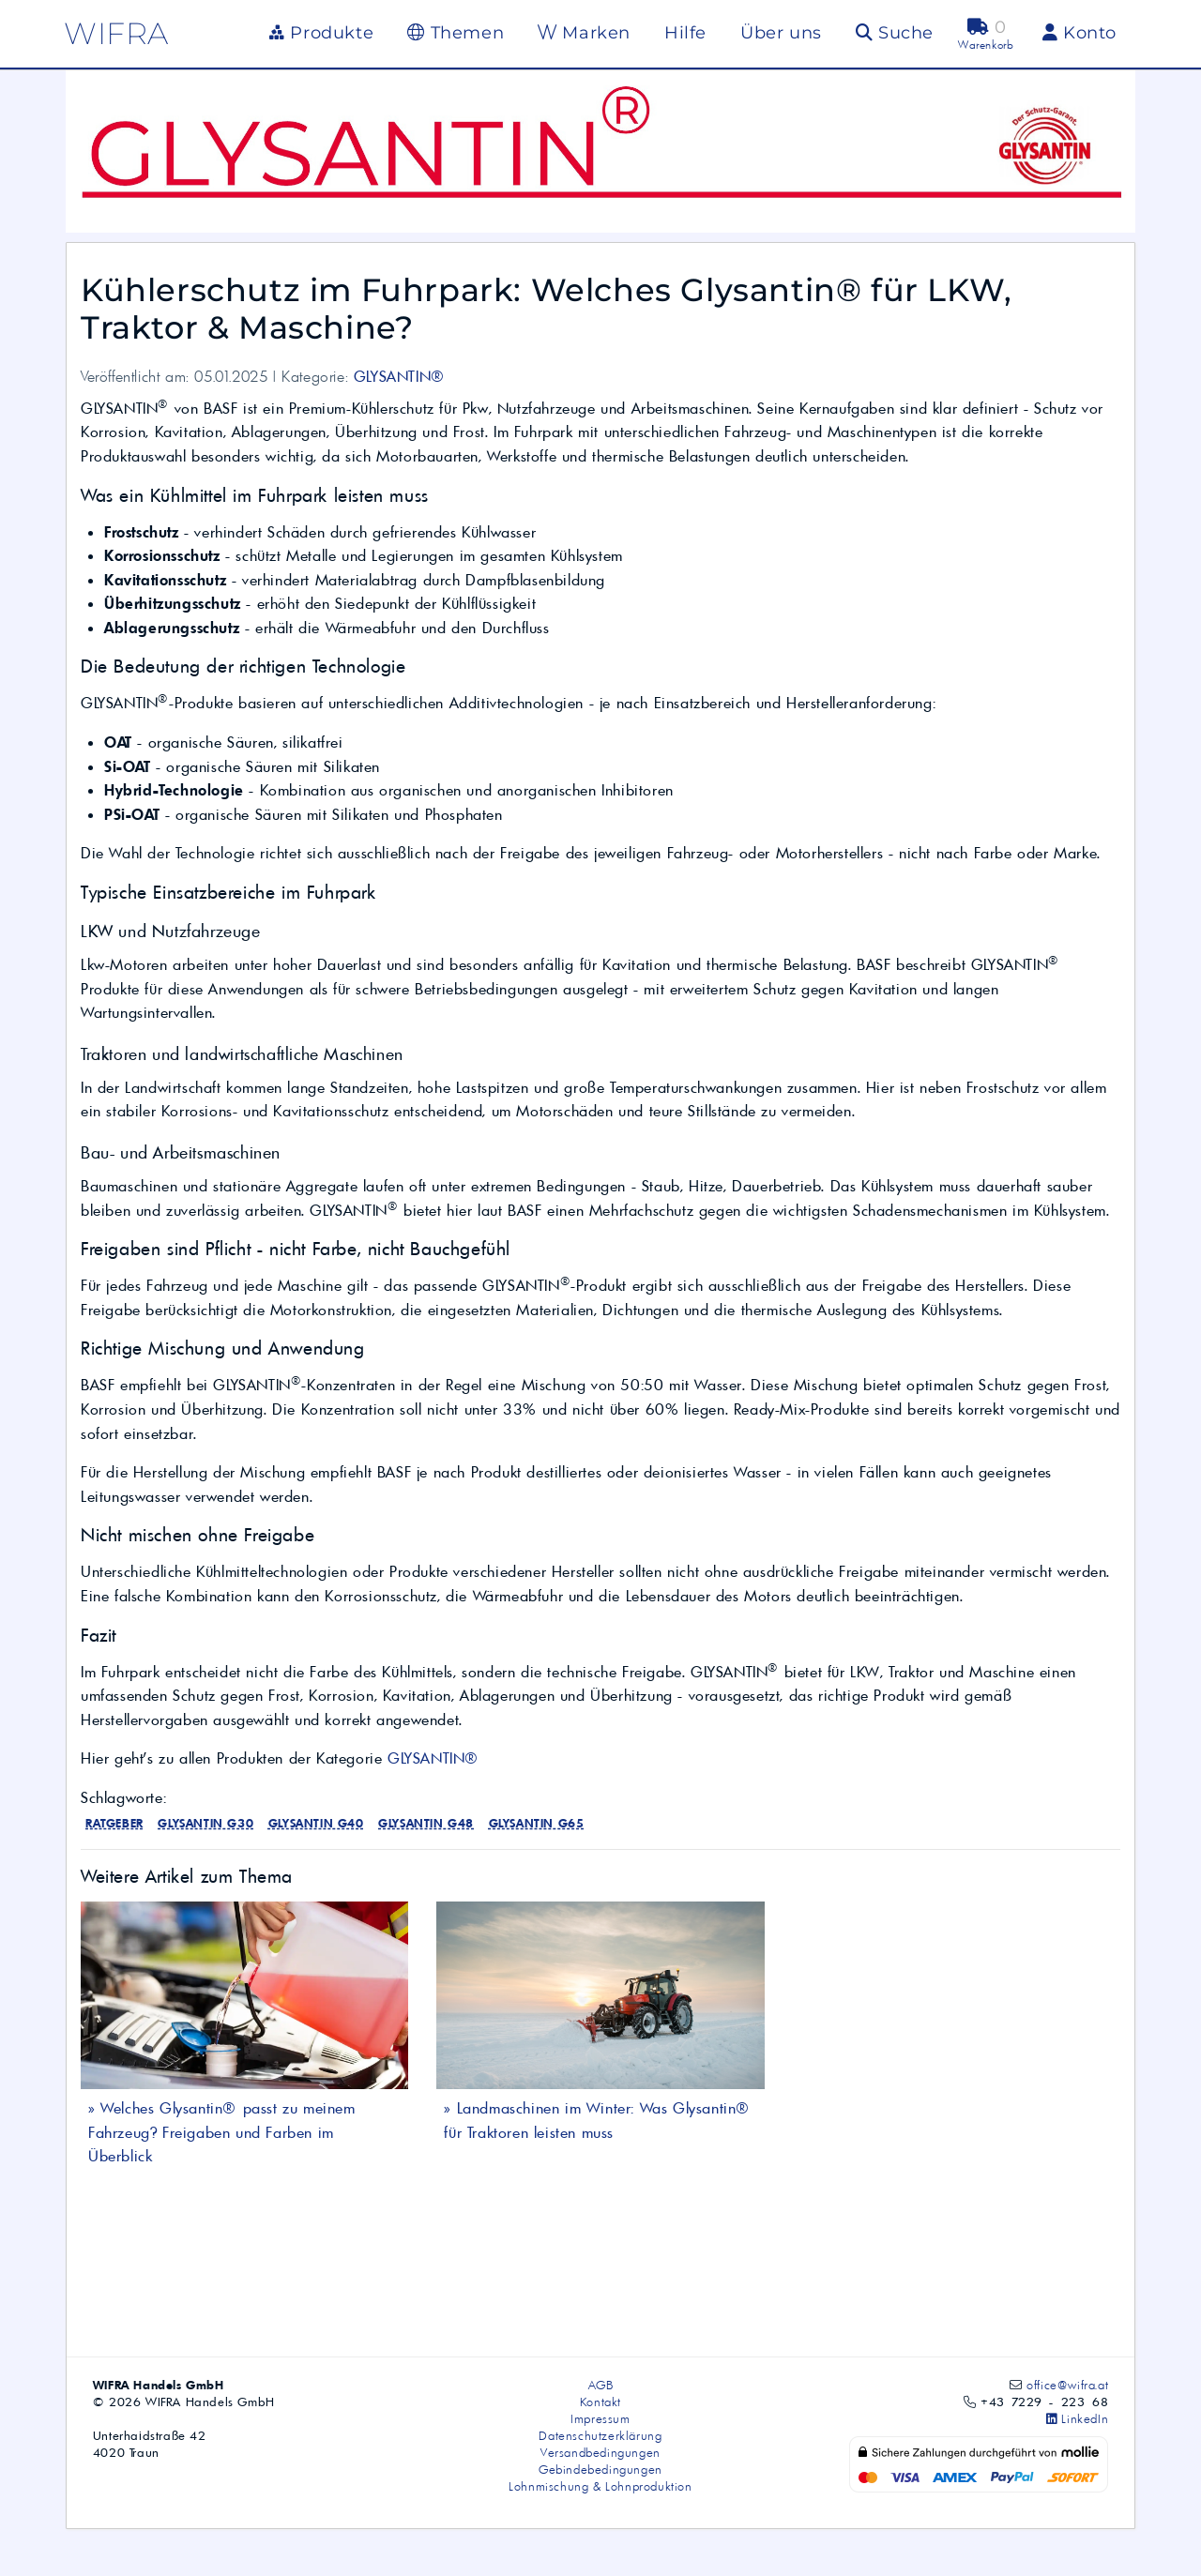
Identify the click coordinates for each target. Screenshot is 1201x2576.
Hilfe (685, 33)
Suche (895, 33)
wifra (116, 33)
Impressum (600, 2418)
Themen (455, 33)
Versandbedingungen (600, 2452)
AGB (601, 2384)
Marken (584, 33)
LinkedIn (1077, 2418)
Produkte (321, 33)
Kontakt (600, 2401)
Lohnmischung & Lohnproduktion (600, 2485)
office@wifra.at (1067, 2384)
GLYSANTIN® (400, 376)
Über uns (781, 33)
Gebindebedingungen (600, 2469)
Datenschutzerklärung (600, 2435)
